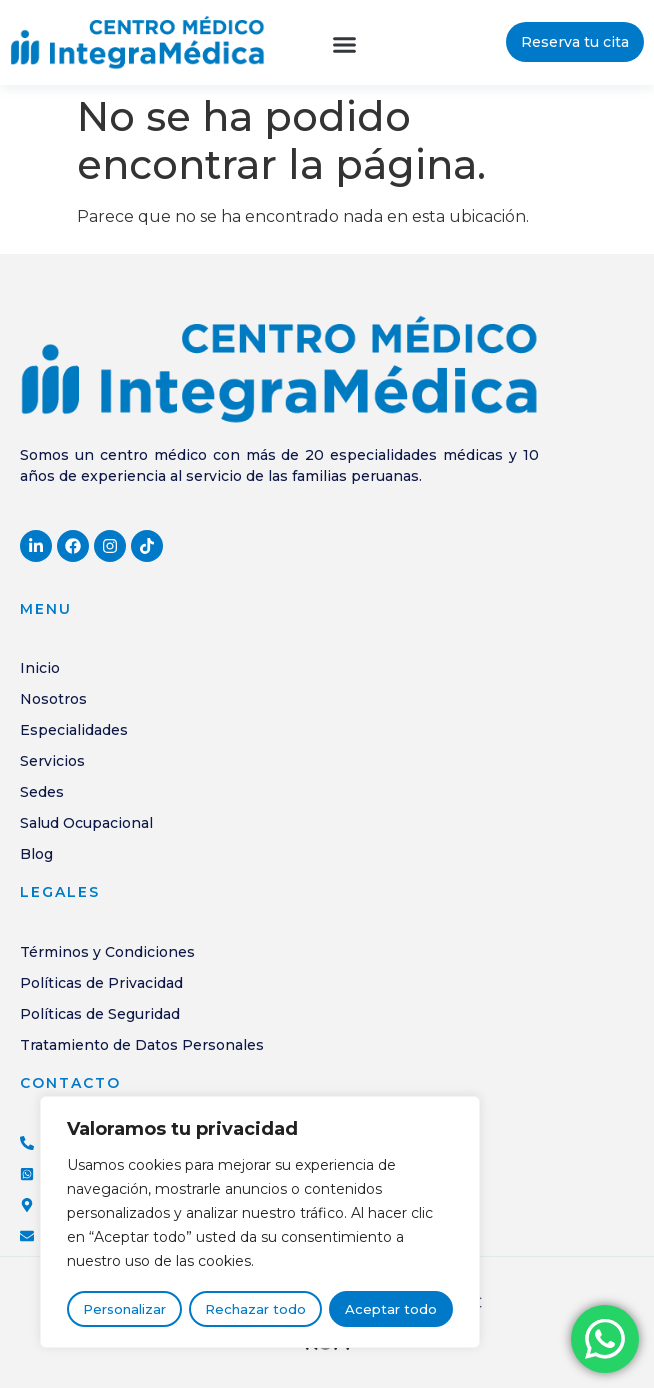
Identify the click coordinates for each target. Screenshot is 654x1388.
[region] (260, 1224)
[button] (344, 45)
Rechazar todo (255, 1310)
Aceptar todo (391, 1310)
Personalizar (124, 1310)
